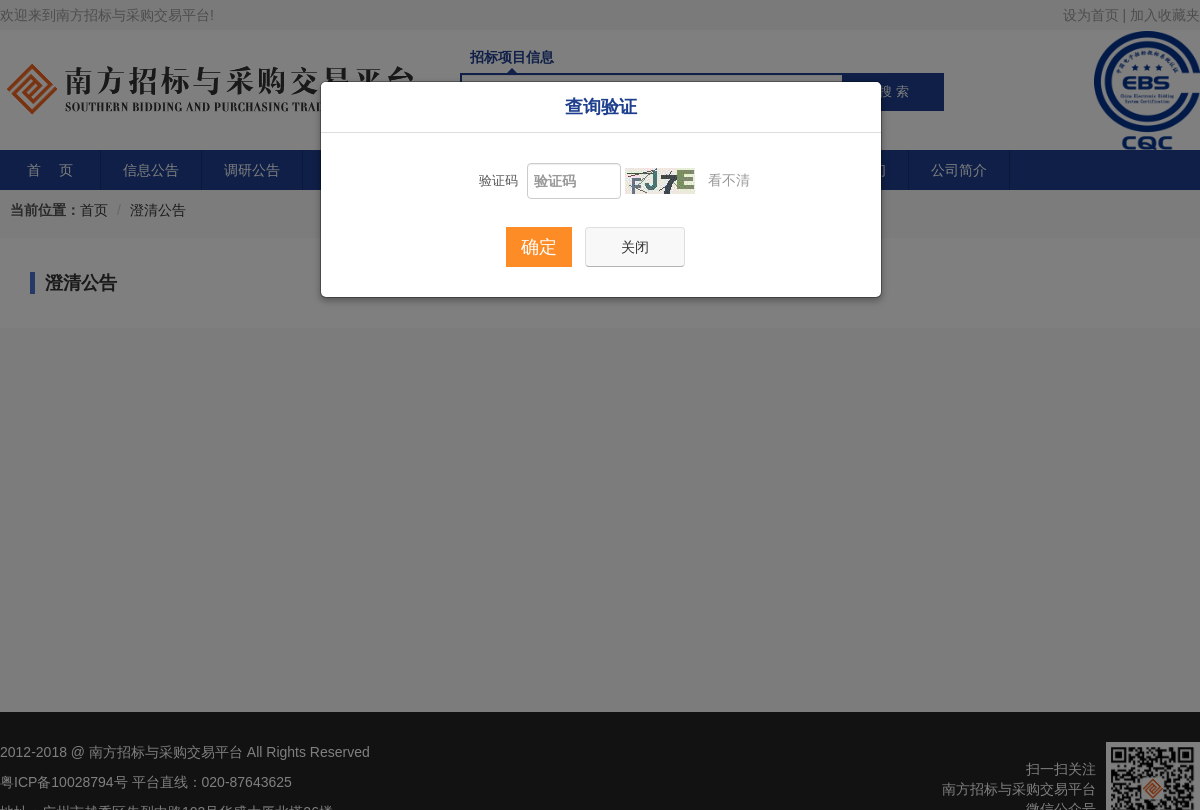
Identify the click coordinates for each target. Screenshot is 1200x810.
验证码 (498, 180)
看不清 (730, 180)
